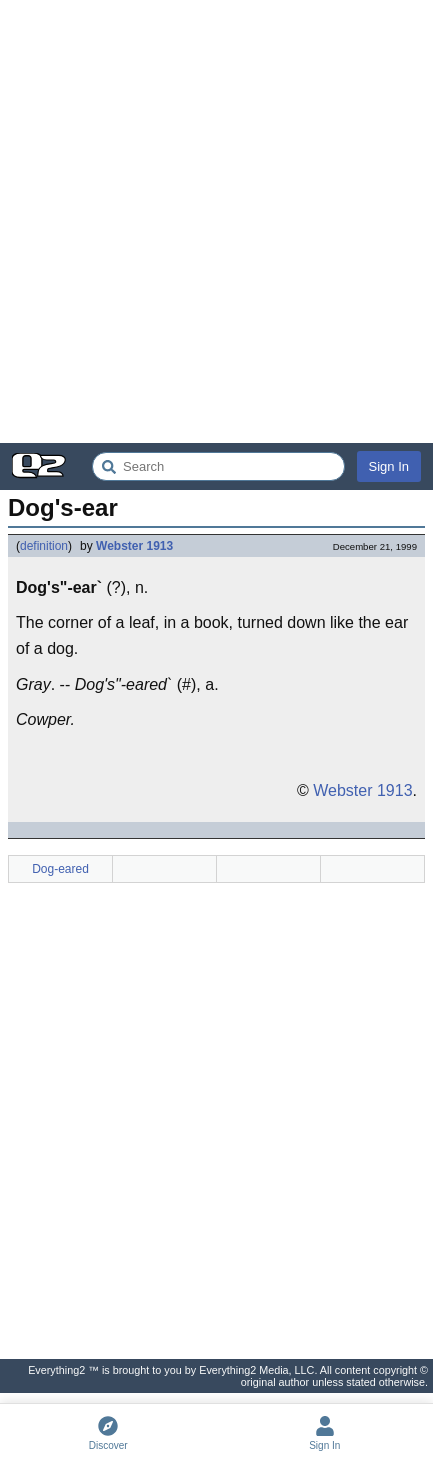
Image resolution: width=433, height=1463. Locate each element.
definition (44, 546)
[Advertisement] (216, 221)
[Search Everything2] (218, 466)
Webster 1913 (134, 546)
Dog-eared (60, 869)
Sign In (389, 466)
